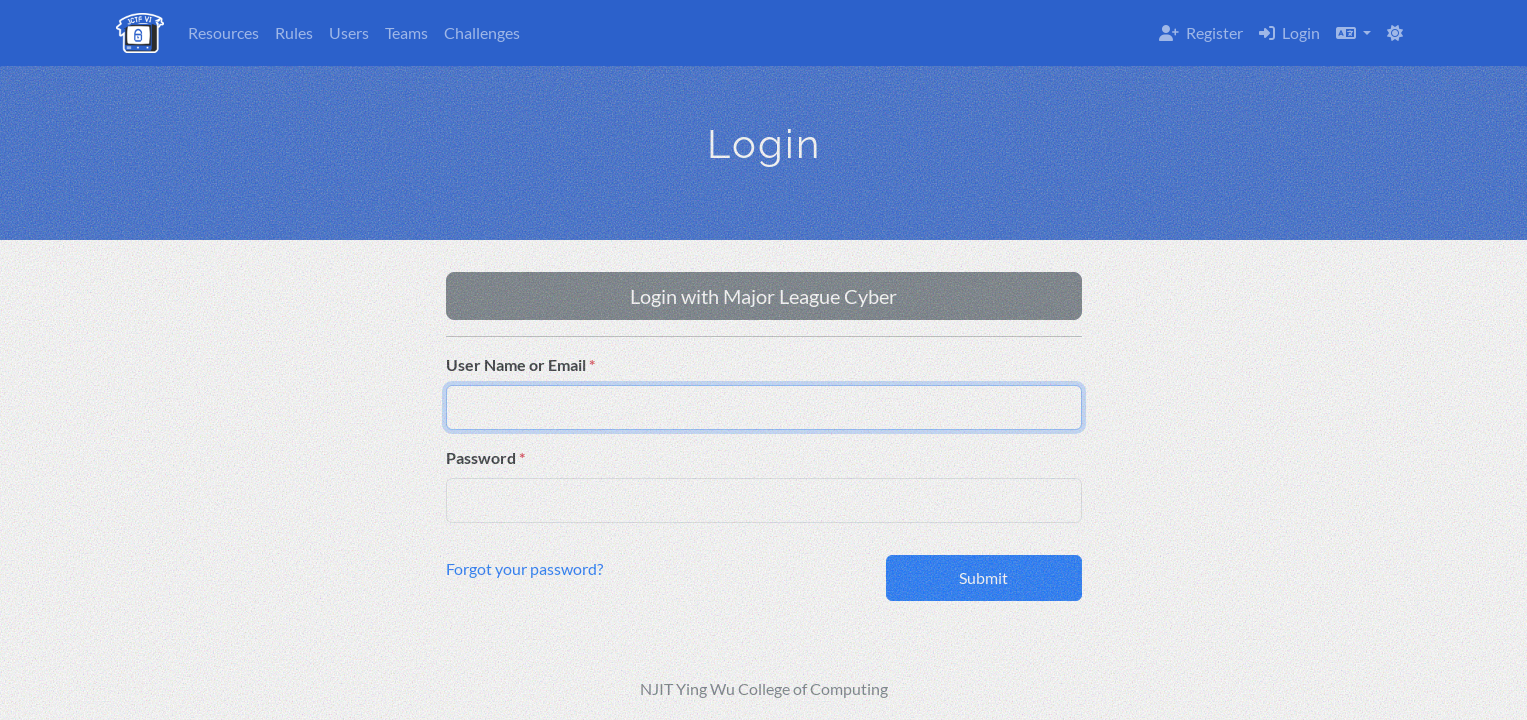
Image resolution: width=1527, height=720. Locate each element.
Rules (294, 32)
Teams (406, 32)
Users (349, 32)
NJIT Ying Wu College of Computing (764, 688)
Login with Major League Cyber (763, 296)
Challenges (482, 32)
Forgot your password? (524, 568)
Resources (223, 32)
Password (481, 457)
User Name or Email (516, 364)
